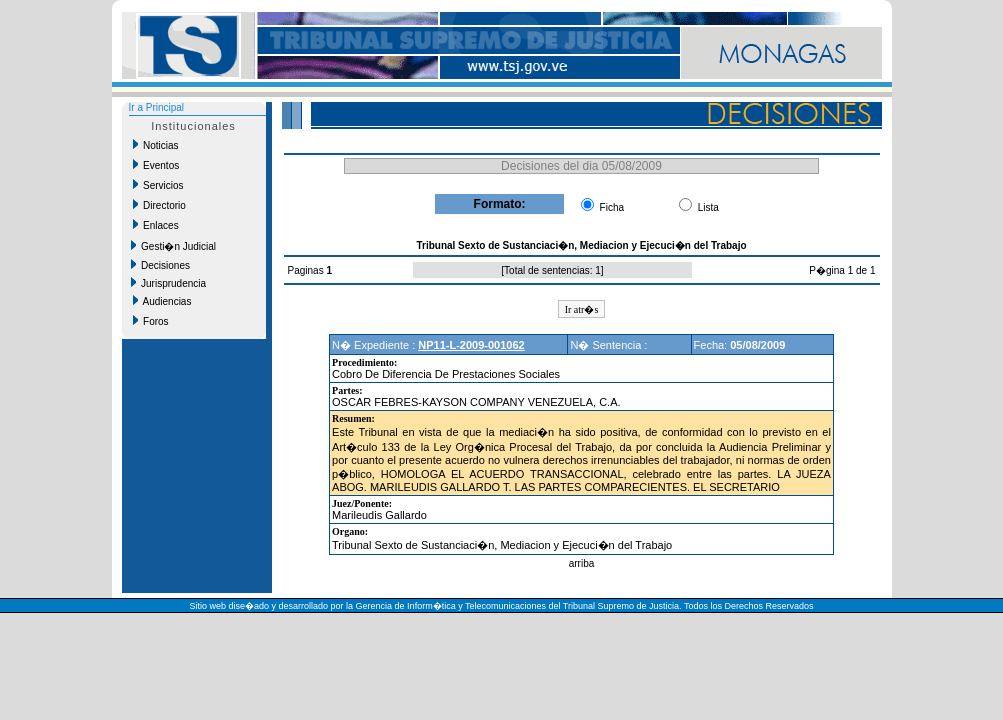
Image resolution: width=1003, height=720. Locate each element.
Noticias (156, 145)
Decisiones (160, 265)
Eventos (156, 165)
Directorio (159, 205)
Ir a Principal (157, 107)
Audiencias (162, 301)
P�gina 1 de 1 (842, 270)
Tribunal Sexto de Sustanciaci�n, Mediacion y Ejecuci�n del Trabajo (502, 545)
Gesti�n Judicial (174, 246)
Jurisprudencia (169, 283)
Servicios (158, 185)
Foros (151, 321)
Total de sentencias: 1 (552, 270)
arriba (582, 563)
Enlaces (156, 225)
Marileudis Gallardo (379, 515)
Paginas (307, 270)
